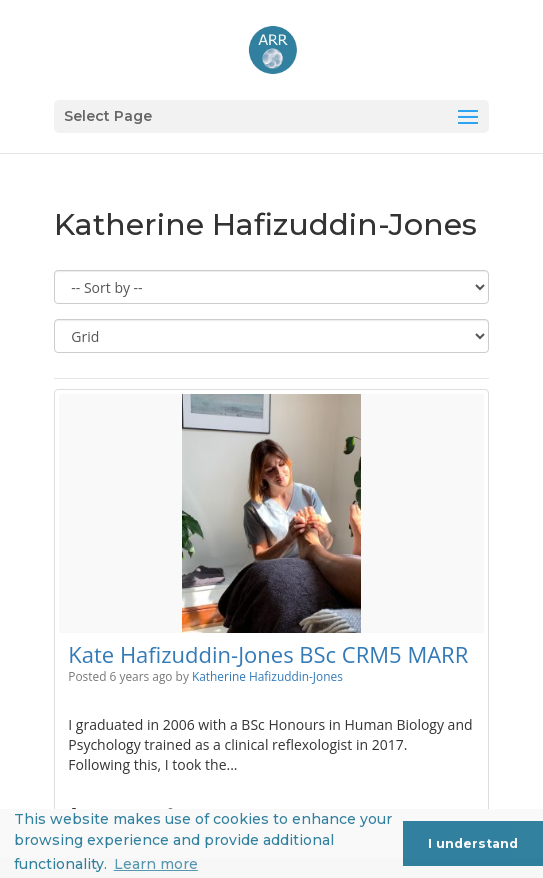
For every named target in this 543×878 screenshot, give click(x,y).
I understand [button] (473, 843)
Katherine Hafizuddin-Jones (267, 676)
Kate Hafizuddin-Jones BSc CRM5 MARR (268, 654)
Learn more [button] (156, 864)
